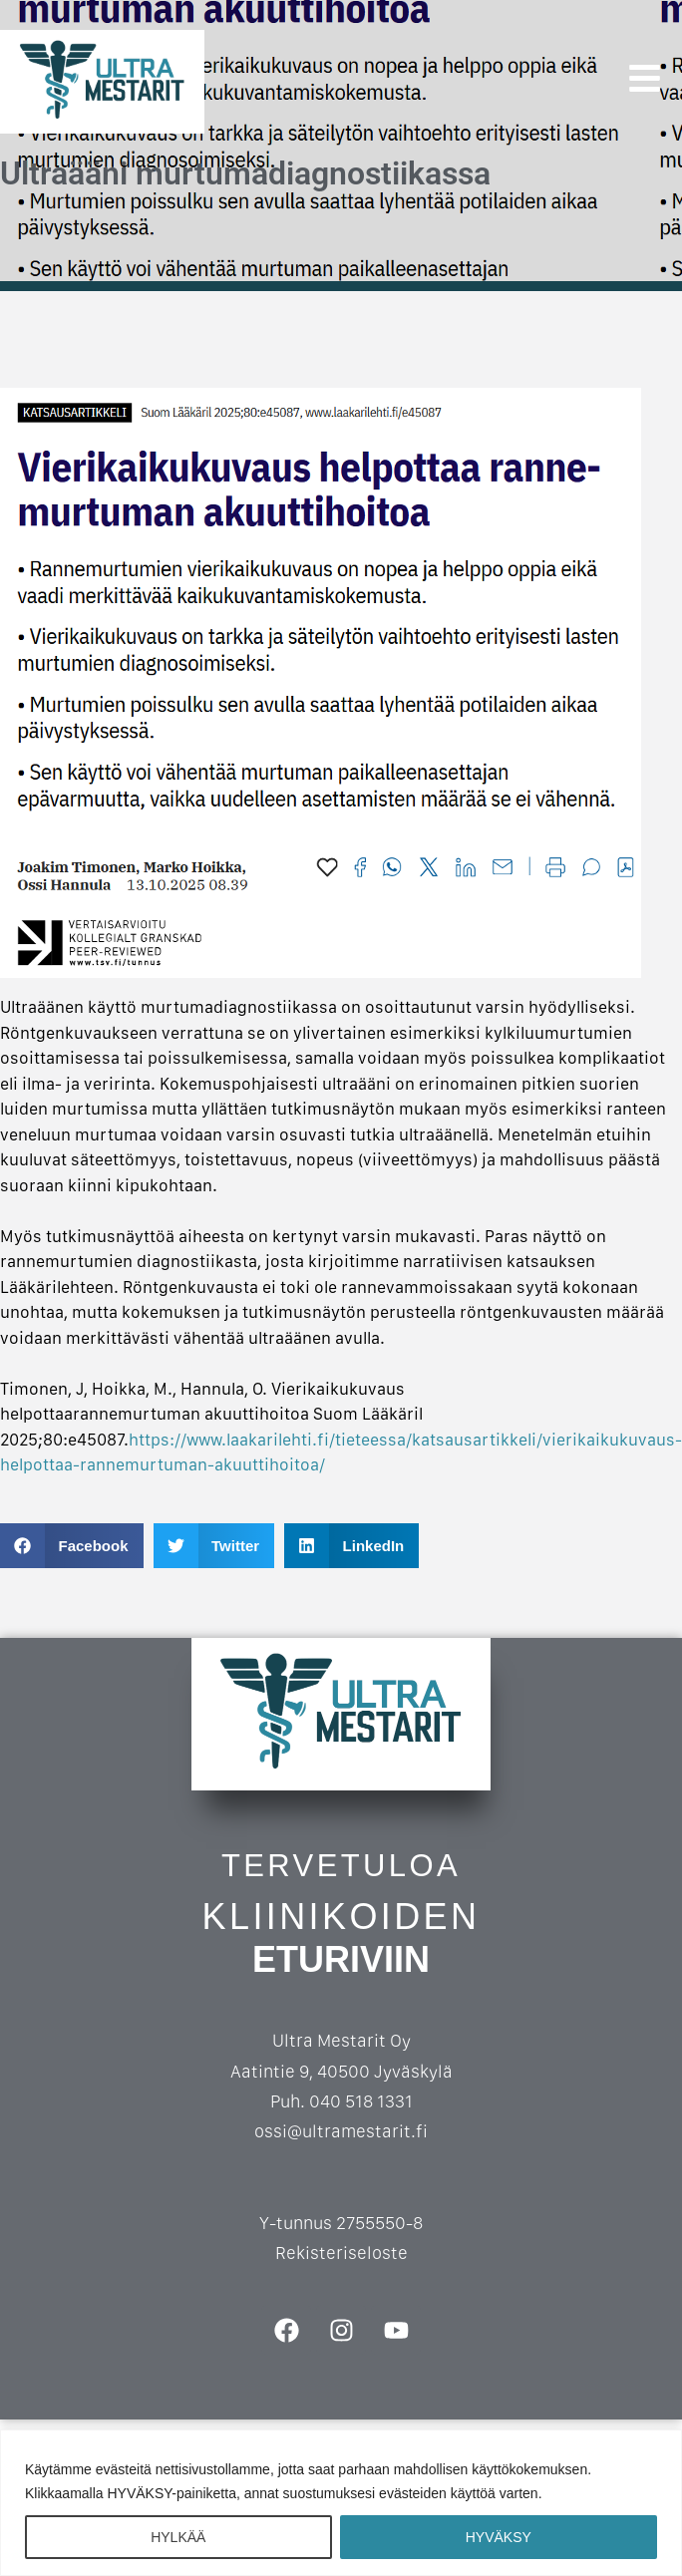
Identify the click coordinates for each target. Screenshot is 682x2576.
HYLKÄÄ (178, 2537)
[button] (72, 1545)
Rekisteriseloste (341, 2252)
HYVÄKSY (498, 2537)
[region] (341, 2502)
